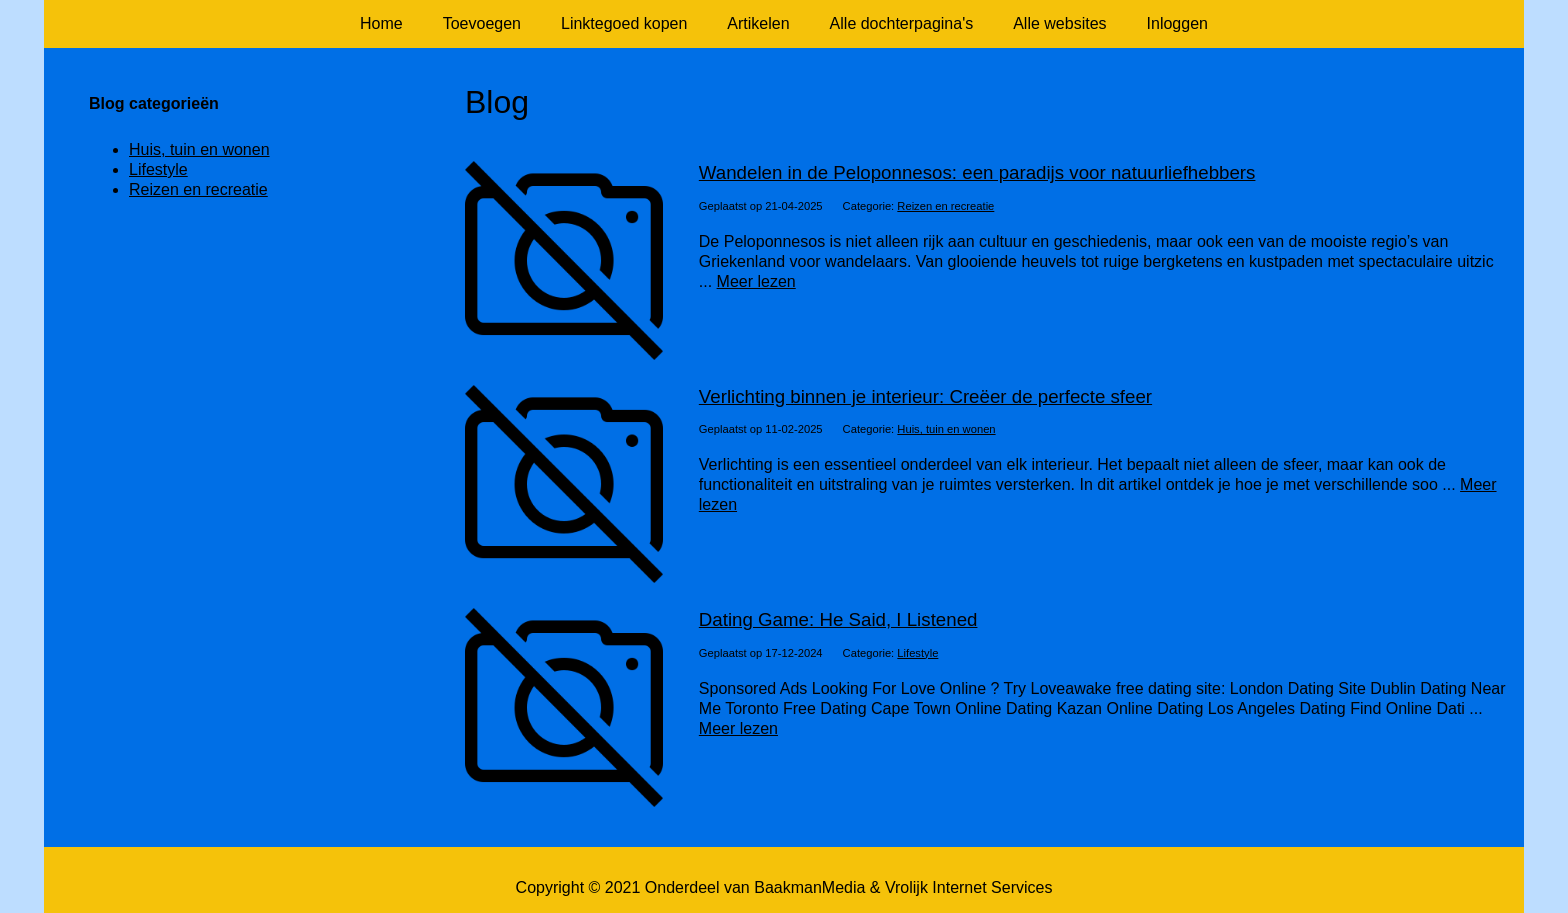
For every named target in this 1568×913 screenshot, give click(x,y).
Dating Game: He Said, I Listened (838, 619)
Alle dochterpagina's (902, 23)
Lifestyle (917, 653)
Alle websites (1059, 23)
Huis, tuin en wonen (946, 429)
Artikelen (758, 23)
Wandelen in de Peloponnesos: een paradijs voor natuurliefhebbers (977, 172)
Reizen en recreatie (945, 206)
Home (381, 23)
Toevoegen (482, 23)
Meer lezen (756, 281)
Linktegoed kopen (624, 23)
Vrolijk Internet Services (968, 887)
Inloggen (1177, 23)
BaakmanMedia (809, 887)
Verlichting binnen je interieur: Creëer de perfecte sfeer (925, 396)
